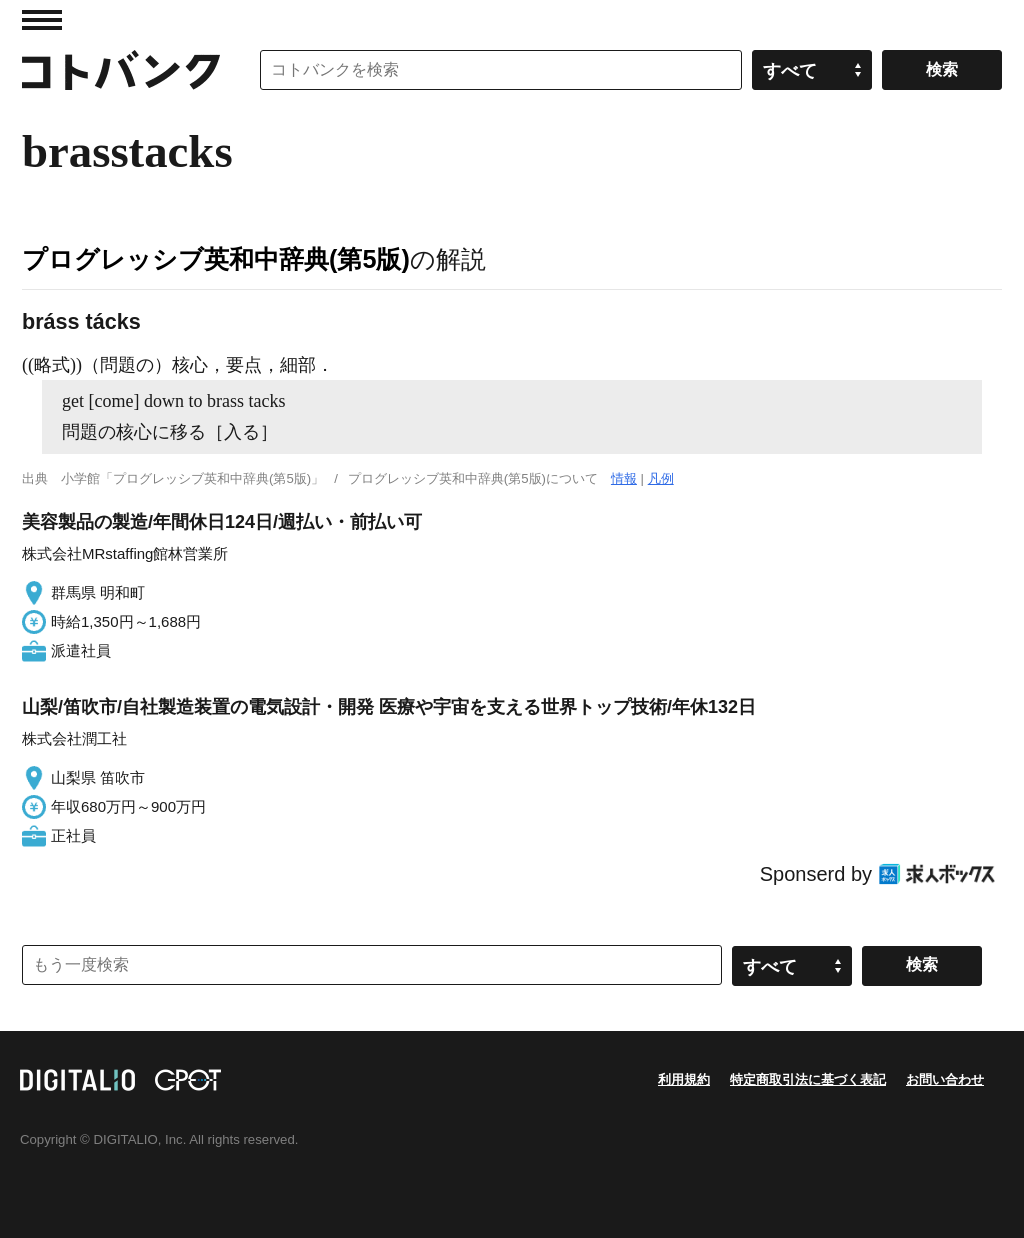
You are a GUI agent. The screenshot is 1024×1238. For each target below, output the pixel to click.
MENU (42, 20)
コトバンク (121, 70)
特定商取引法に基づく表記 (808, 1079)
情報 (624, 478)
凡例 (661, 478)
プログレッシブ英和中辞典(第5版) (216, 259)
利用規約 (684, 1079)
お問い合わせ (945, 1079)
